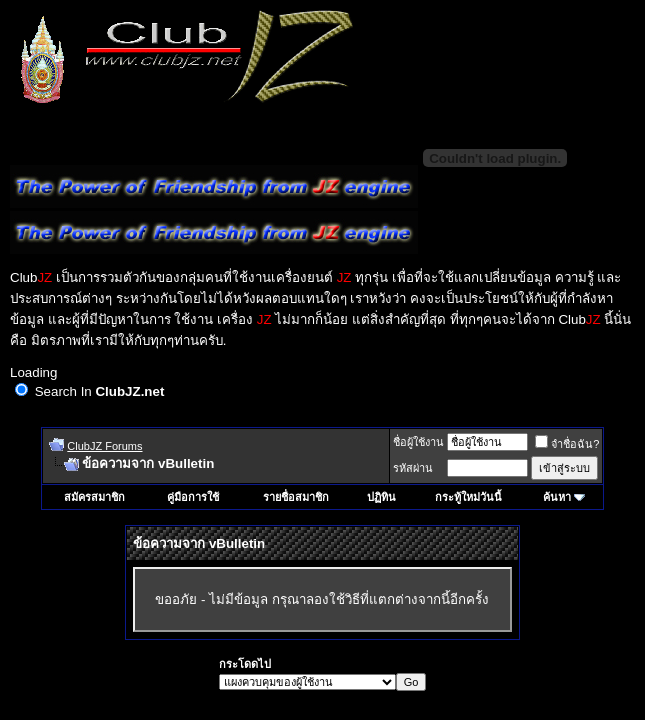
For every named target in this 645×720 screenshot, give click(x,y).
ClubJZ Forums (104, 446)
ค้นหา (557, 497)
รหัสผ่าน (413, 468)
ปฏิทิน (381, 497)
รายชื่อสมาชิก (296, 497)
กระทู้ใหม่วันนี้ (468, 497)
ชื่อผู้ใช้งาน (418, 442)
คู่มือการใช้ (193, 497)
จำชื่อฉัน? (567, 444)
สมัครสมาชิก (94, 497)
